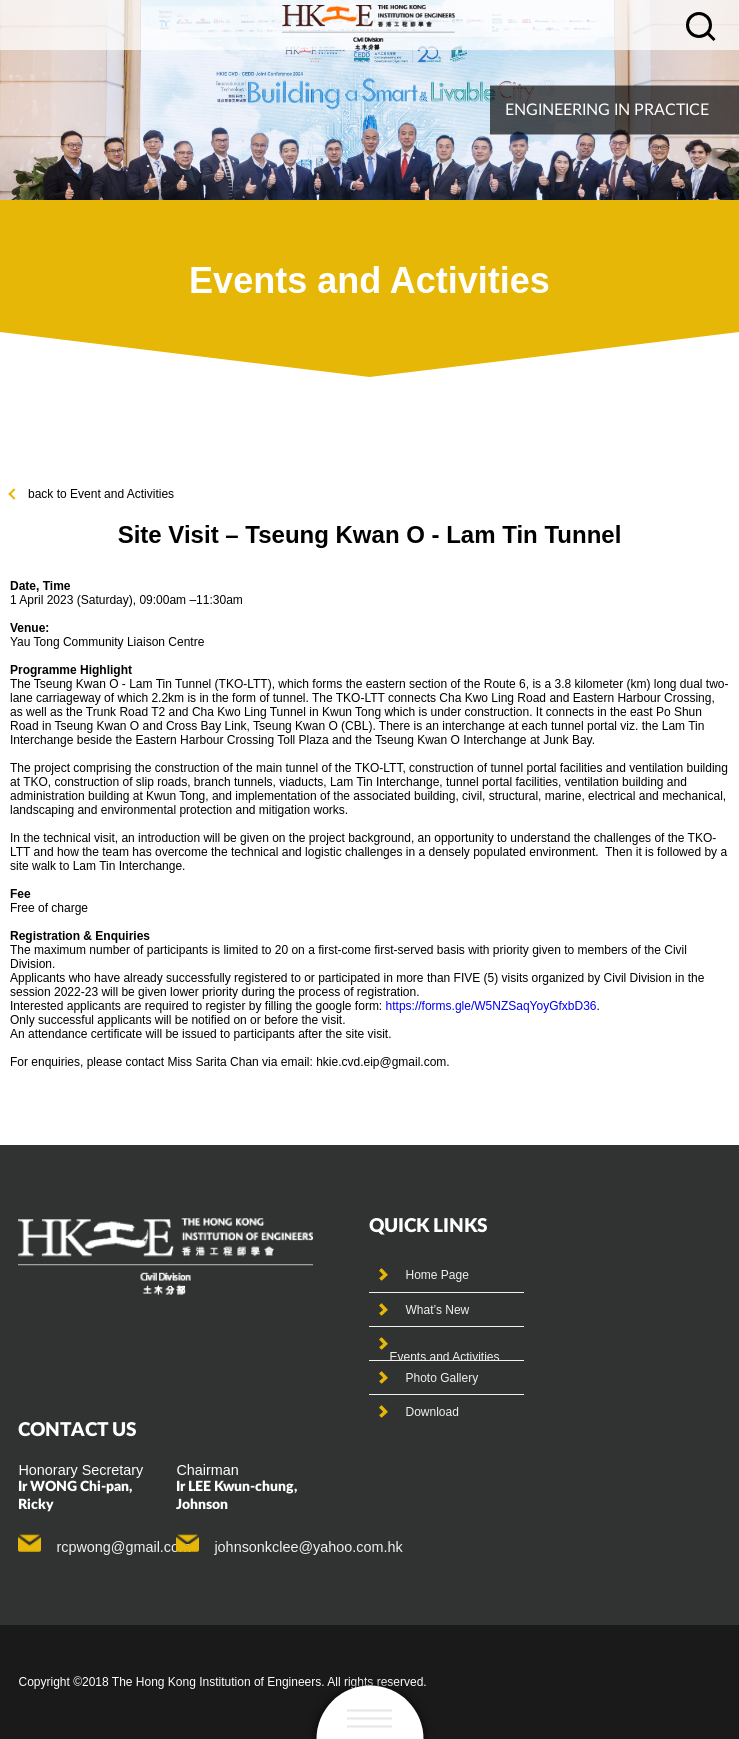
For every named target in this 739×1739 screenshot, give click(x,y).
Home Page (436, 1275)
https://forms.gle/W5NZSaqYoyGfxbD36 (491, 1006)
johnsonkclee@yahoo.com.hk (308, 1547)
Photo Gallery (441, 1378)
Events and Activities (444, 1357)
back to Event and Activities (92, 494)
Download (431, 1412)
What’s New (437, 1310)
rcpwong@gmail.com (123, 1547)
